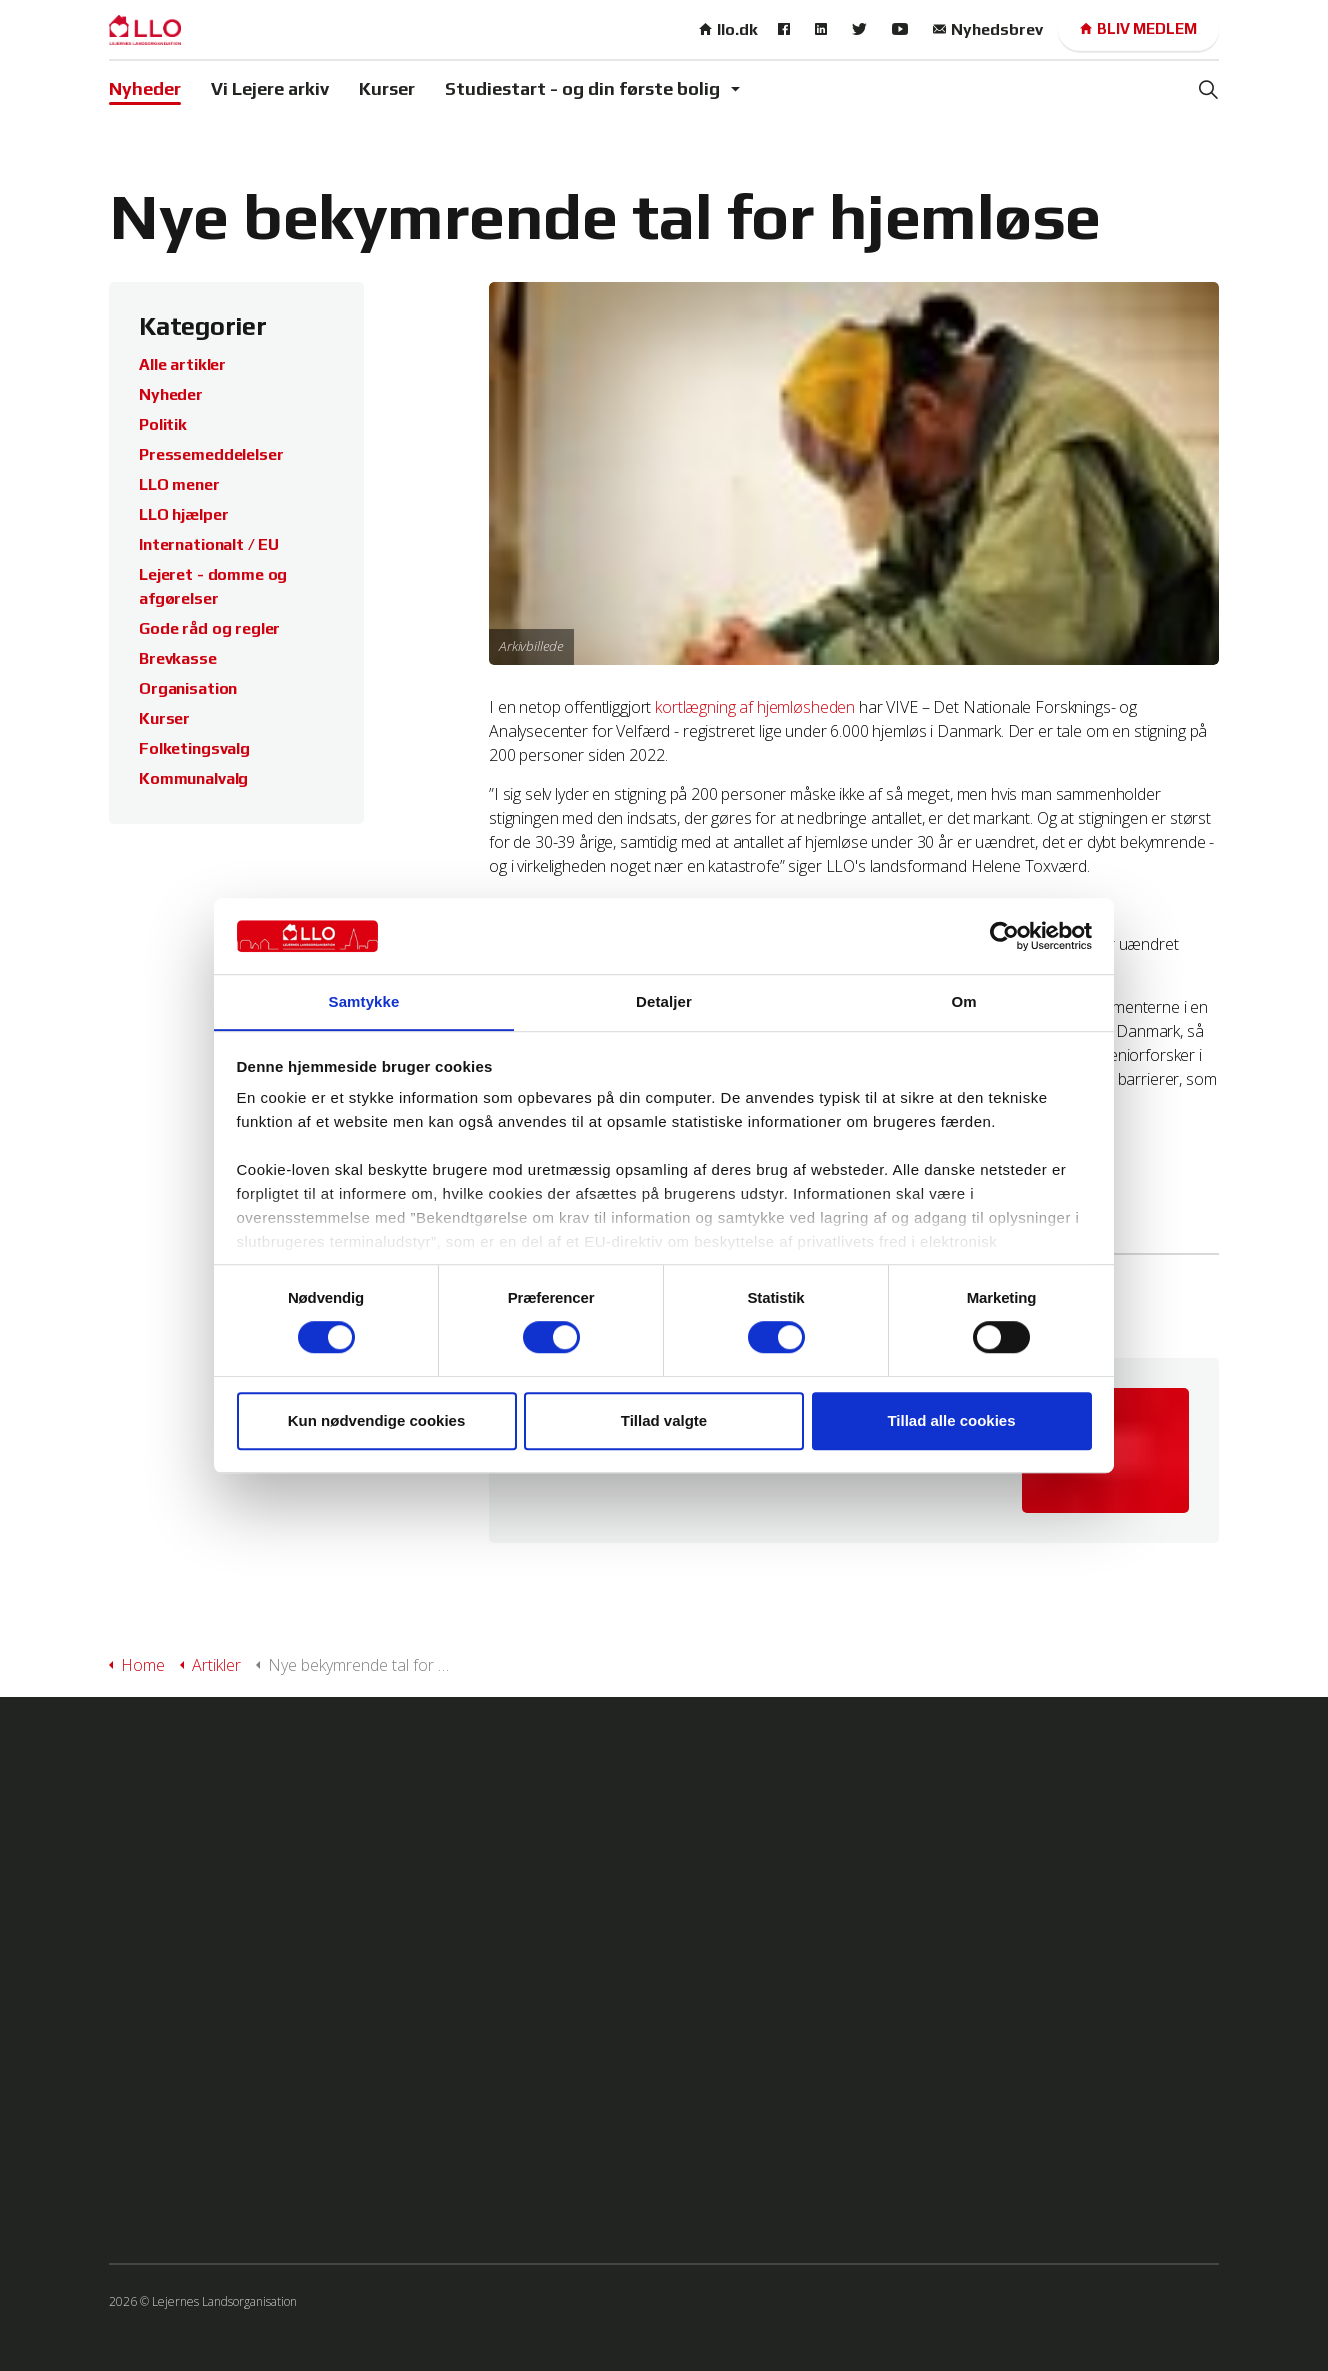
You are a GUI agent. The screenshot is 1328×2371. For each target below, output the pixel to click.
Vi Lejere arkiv (270, 88)
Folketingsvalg (194, 748)
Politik (163, 424)
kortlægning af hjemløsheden (755, 707)
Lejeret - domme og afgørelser (213, 586)
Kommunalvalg (193, 778)
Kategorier (204, 326)
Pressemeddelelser (211, 454)
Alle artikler (182, 364)
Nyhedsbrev (988, 29)
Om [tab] (963, 1001)
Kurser (387, 88)
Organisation (188, 688)
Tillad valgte (664, 1420)
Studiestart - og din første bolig (582, 88)
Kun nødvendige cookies (377, 1420)
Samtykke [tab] (364, 1001)
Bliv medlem (1138, 29)
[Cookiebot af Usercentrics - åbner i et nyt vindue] (1004, 936)
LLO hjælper (183, 514)
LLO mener (179, 484)
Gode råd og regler (209, 628)
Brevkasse (178, 658)
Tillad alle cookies (951, 1420)
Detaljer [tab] (664, 1001)
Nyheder (145, 88)
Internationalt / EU (209, 544)
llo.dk (728, 29)
